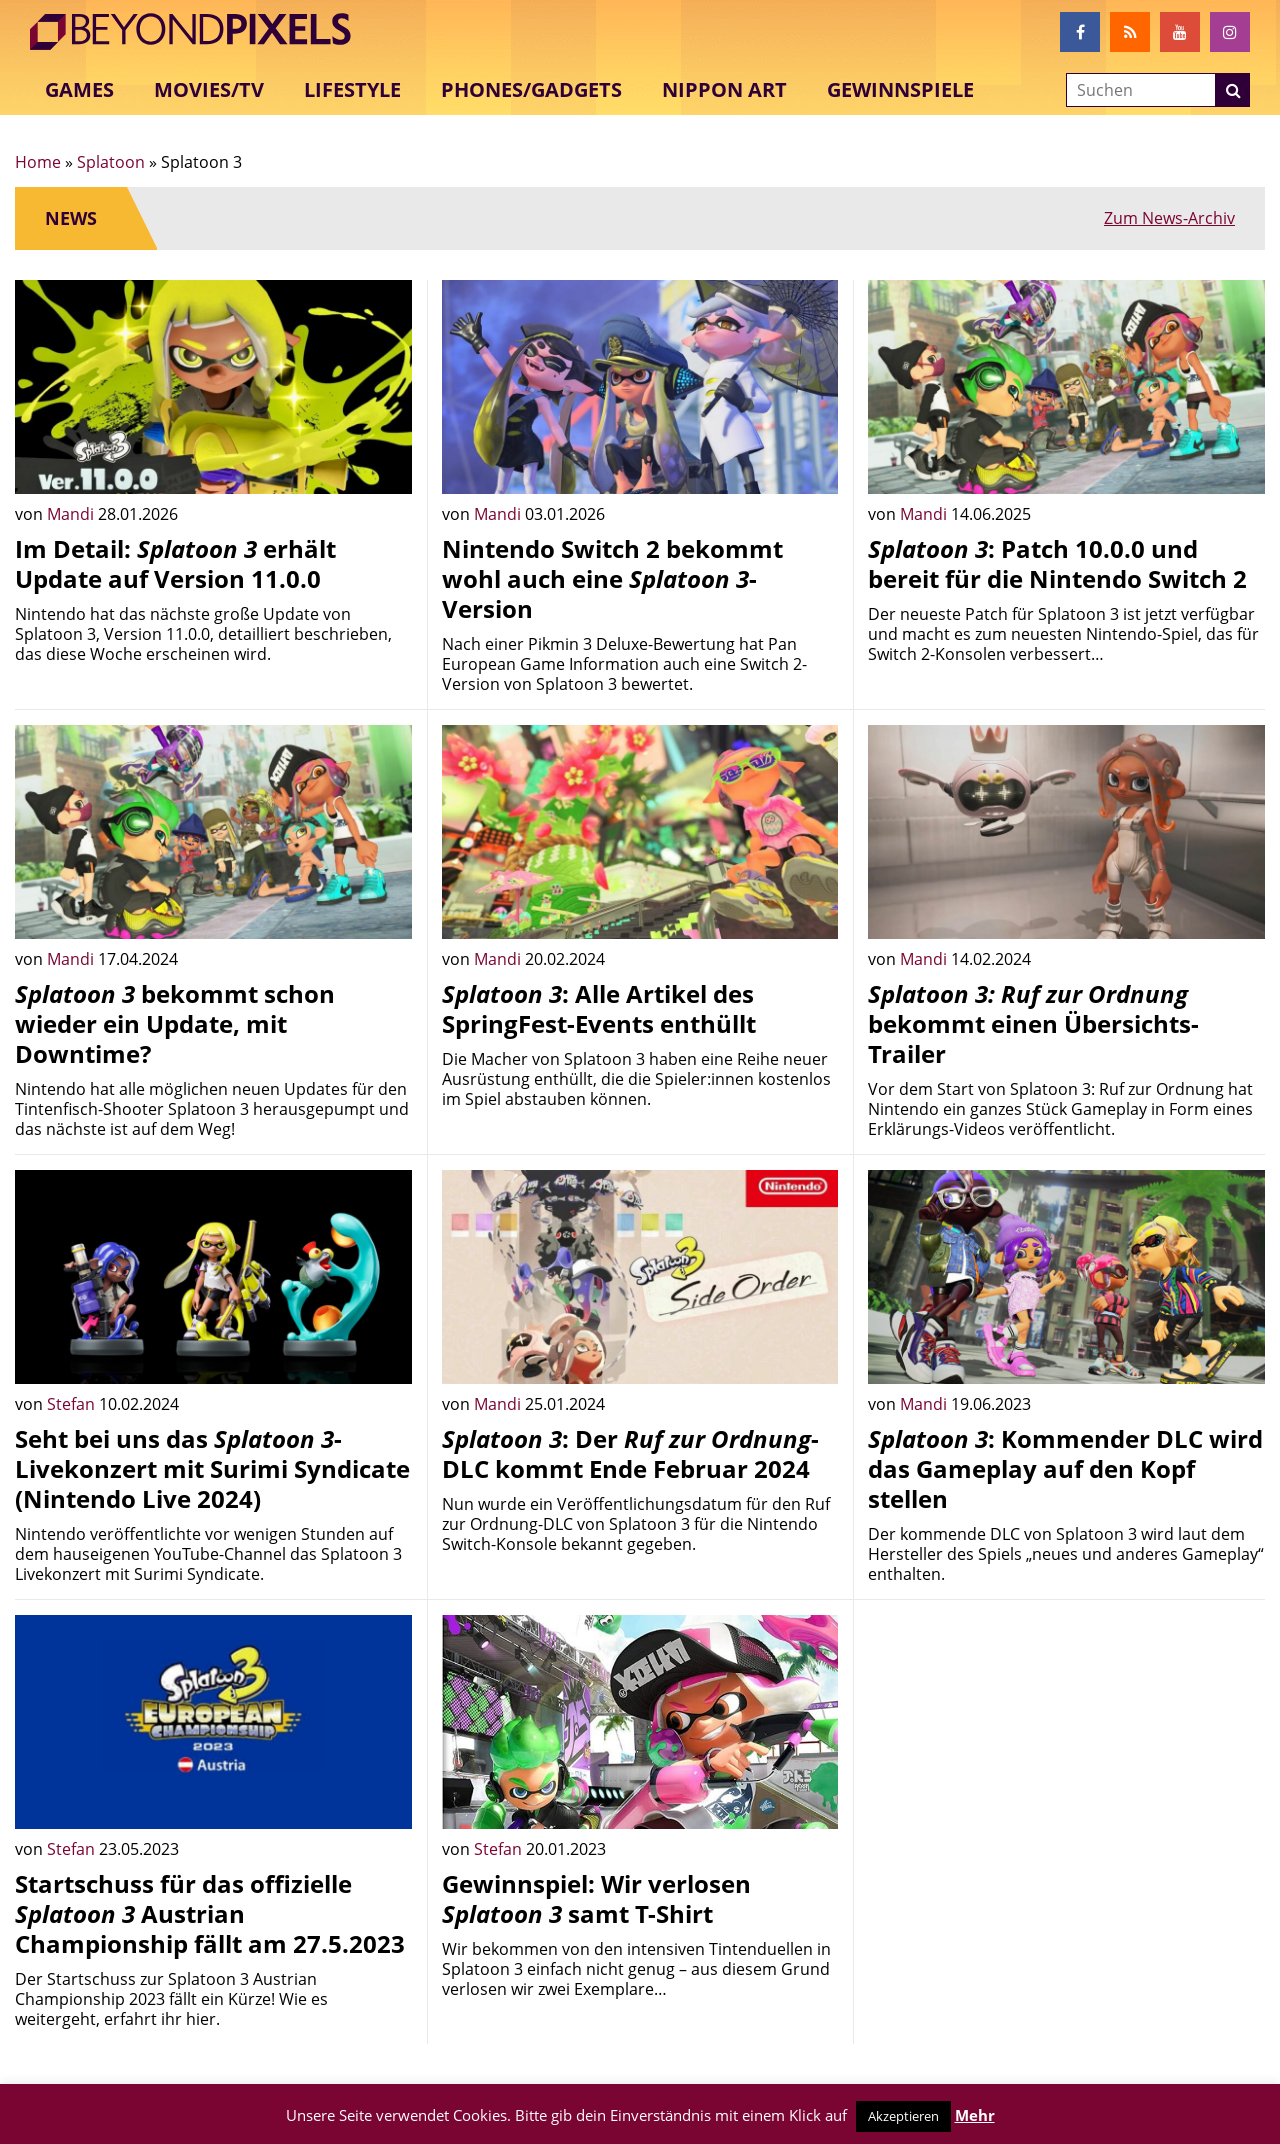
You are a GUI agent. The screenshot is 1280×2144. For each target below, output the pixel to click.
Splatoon (111, 162)
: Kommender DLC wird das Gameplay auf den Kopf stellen (1065, 1468)
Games (79, 89)
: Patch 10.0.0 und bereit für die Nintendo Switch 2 (1057, 563)
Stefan (73, 1404)
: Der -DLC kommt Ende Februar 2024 (630, 1453)
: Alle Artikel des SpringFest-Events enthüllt (599, 1008)
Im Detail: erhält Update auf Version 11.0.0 (175, 563)
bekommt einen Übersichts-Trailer (1033, 1023)
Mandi (72, 514)
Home (38, 162)
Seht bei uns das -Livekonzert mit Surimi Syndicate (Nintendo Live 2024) (212, 1468)
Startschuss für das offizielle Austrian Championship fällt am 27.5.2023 (210, 1913)
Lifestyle (352, 89)
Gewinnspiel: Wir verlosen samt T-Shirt (596, 1898)
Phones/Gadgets (531, 89)
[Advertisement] (1066, 1755)
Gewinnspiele (900, 89)
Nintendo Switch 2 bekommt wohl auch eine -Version (612, 578)
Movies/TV (209, 89)
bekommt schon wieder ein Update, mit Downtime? (175, 1023)
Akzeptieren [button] (903, 2116)
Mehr (975, 2115)
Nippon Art (724, 89)
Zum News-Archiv (1169, 218)
